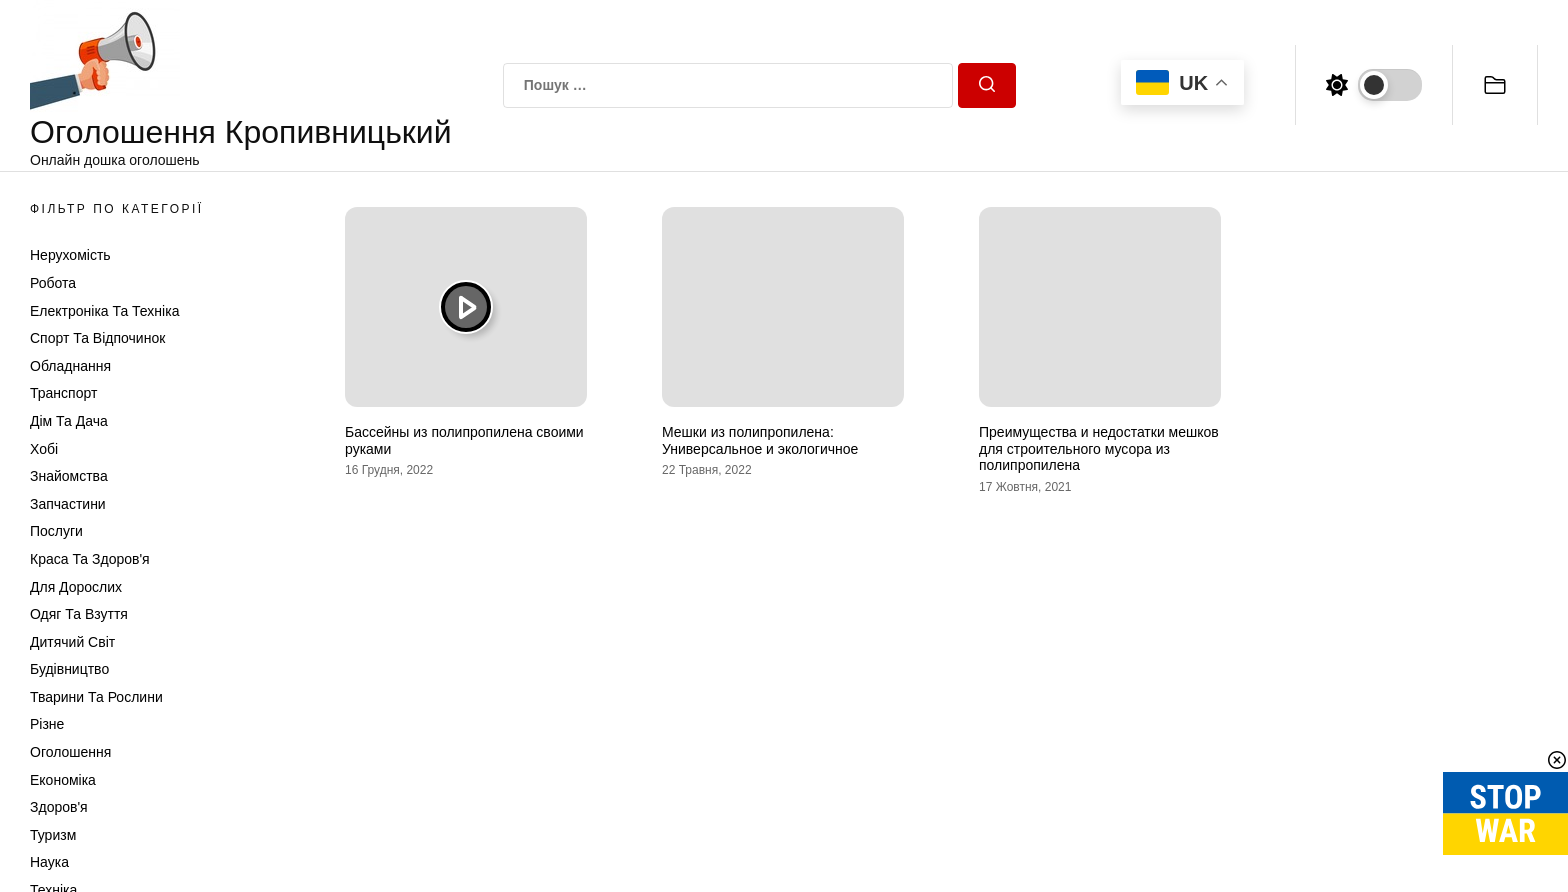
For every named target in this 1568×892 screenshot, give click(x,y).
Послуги (56, 531)
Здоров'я (59, 807)
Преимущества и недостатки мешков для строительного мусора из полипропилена (1099, 449)
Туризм (53, 835)
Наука (49, 862)
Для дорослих (76, 587)
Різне (47, 724)
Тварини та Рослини (96, 697)
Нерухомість (70, 255)
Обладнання (70, 366)
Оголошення (70, 752)
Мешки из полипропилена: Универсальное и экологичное (760, 440)
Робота (53, 283)
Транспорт (63, 393)
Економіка (63, 780)
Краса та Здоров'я (90, 559)
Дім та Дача (69, 421)
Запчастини (68, 504)
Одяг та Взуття (79, 614)
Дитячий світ (72, 642)
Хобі (44, 449)
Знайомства (69, 476)
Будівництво (69, 669)
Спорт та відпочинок (97, 338)
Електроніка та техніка (104, 311)
